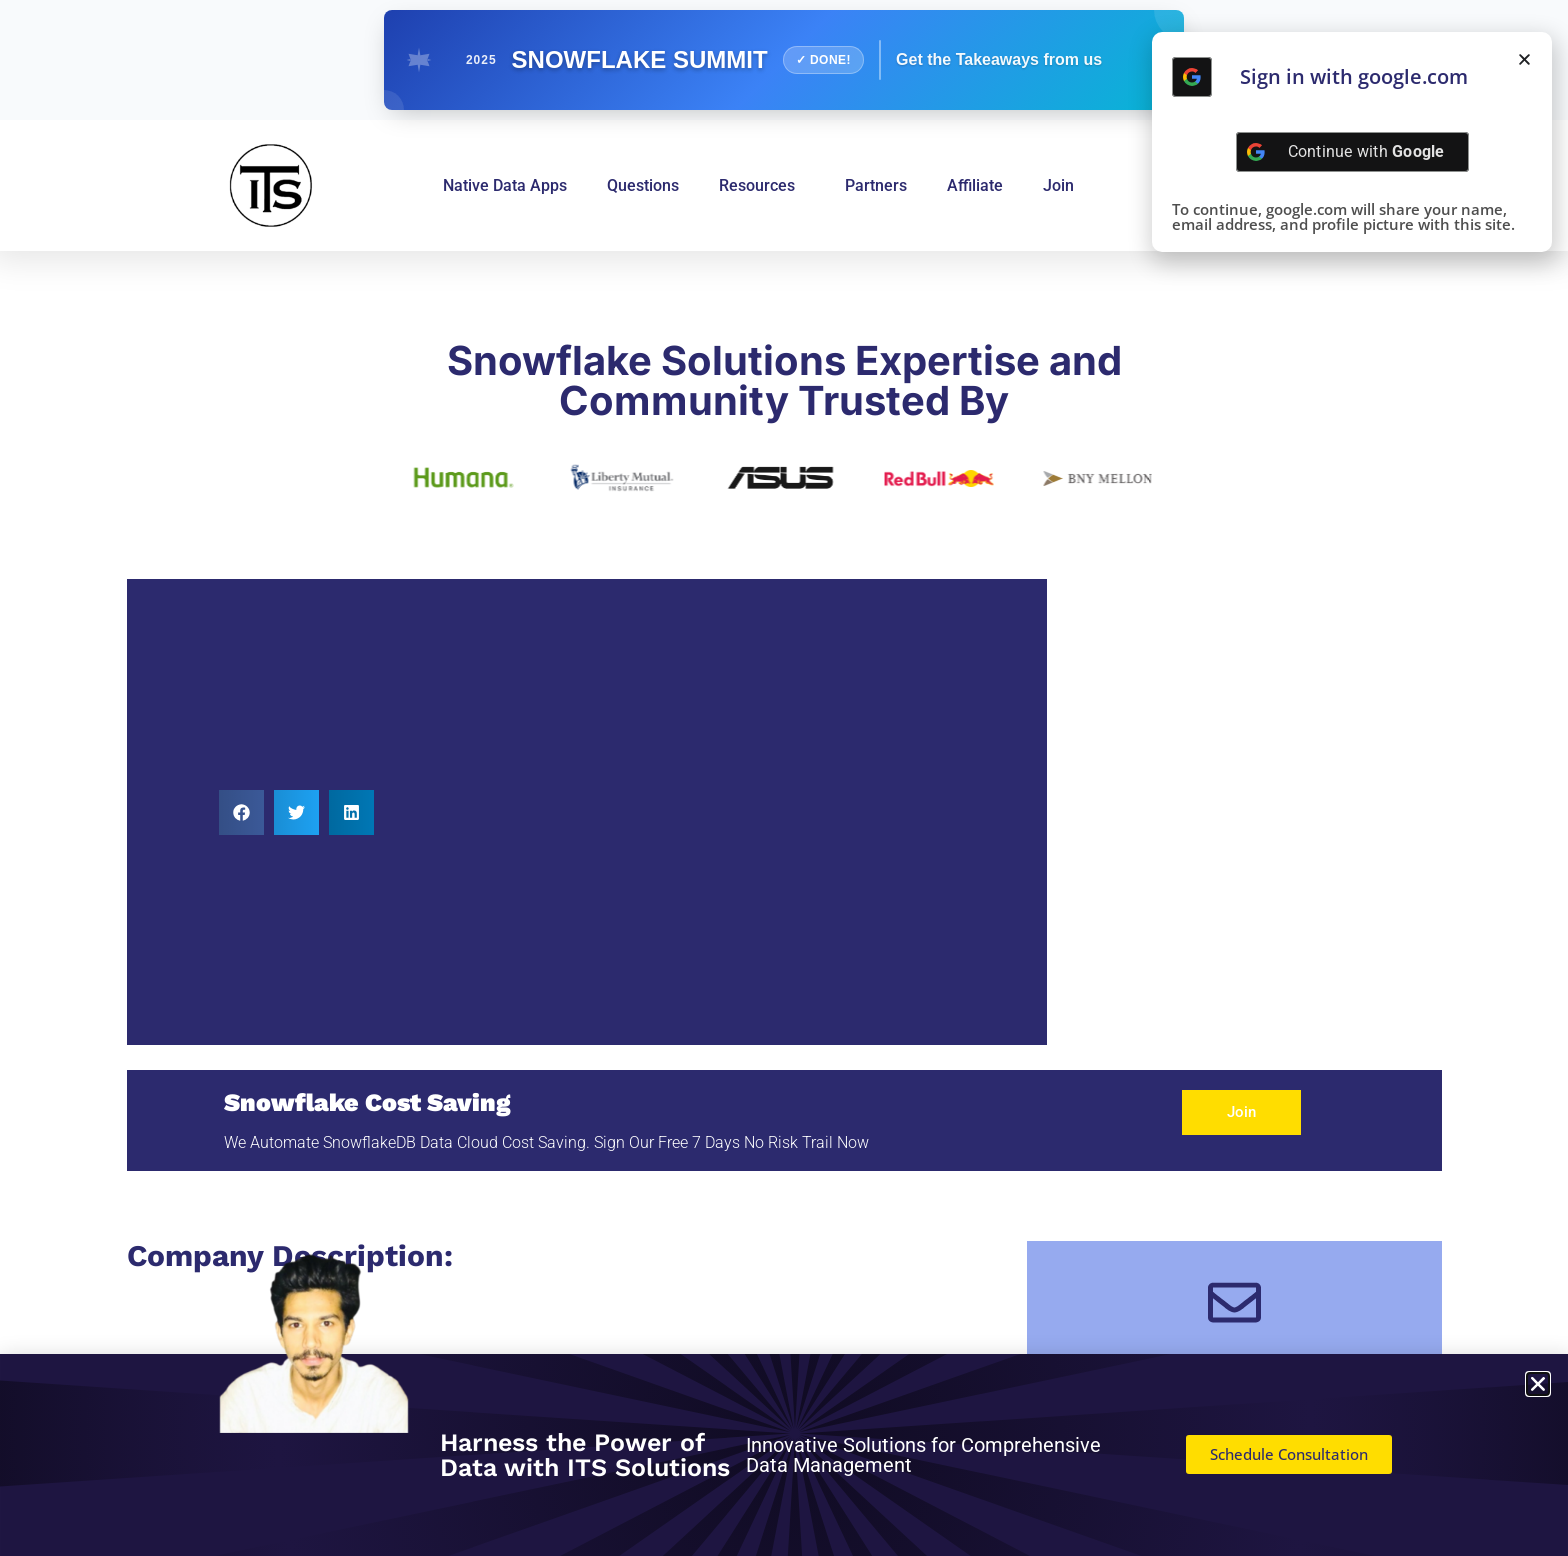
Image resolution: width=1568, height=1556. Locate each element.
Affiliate (975, 185)
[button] (241, 812)
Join (1058, 185)
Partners (876, 185)
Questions (643, 185)
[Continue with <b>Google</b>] (1192, 77)
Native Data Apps (505, 185)
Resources (762, 186)
